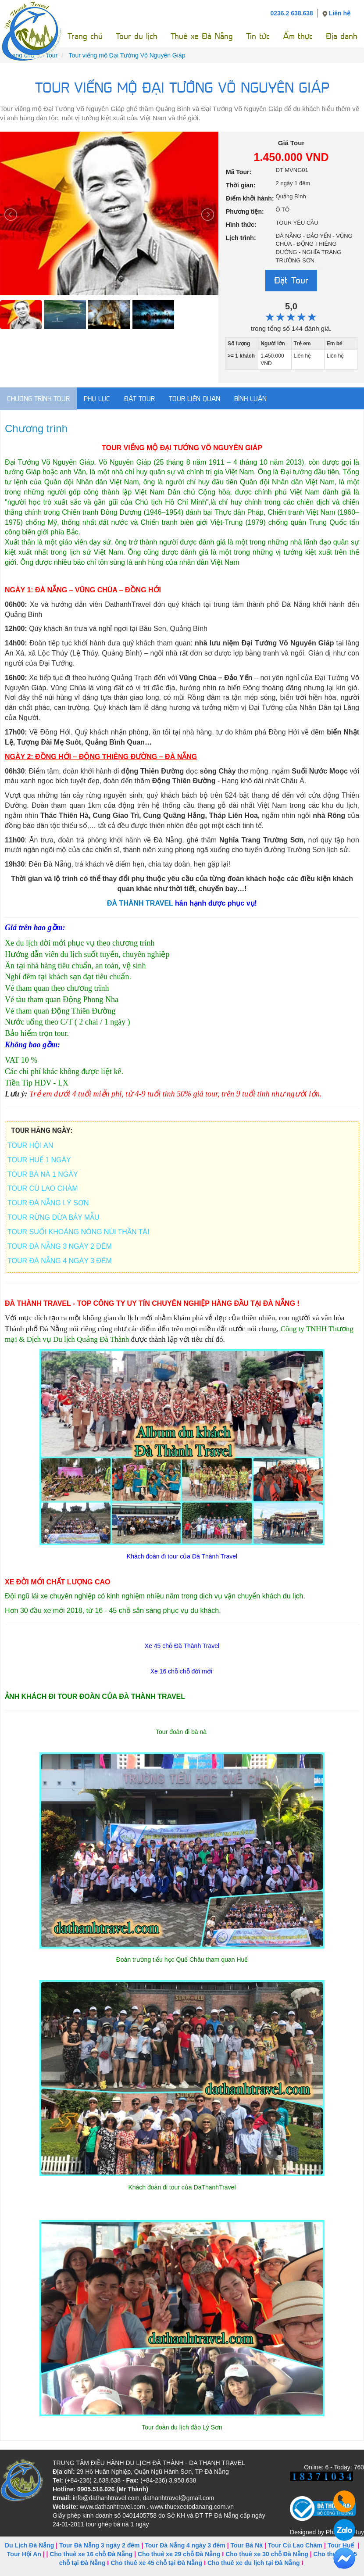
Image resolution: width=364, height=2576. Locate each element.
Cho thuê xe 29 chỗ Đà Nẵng (179, 2554)
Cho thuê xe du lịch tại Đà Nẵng (253, 2562)
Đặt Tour (291, 280)
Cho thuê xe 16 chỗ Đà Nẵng (91, 2554)
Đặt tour (139, 399)
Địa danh (341, 36)
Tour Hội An (24, 2554)
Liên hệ (339, 13)
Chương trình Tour (38, 399)
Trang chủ (85, 36)
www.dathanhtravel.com (112, 2506)
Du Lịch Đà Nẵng (29, 2545)
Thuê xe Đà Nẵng (202, 36)
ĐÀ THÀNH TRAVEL (141, 903)
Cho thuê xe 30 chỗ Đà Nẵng (266, 2554)
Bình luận (250, 399)
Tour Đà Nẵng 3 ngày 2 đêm (99, 2545)
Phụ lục (97, 399)
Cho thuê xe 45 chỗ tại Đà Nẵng (156, 2562)
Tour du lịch (136, 36)
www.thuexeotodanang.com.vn (192, 2506)
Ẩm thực (298, 36)
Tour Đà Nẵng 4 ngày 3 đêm (185, 2545)
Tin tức (258, 36)
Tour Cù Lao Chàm (295, 2545)
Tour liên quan (194, 399)
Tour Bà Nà (246, 2545)
